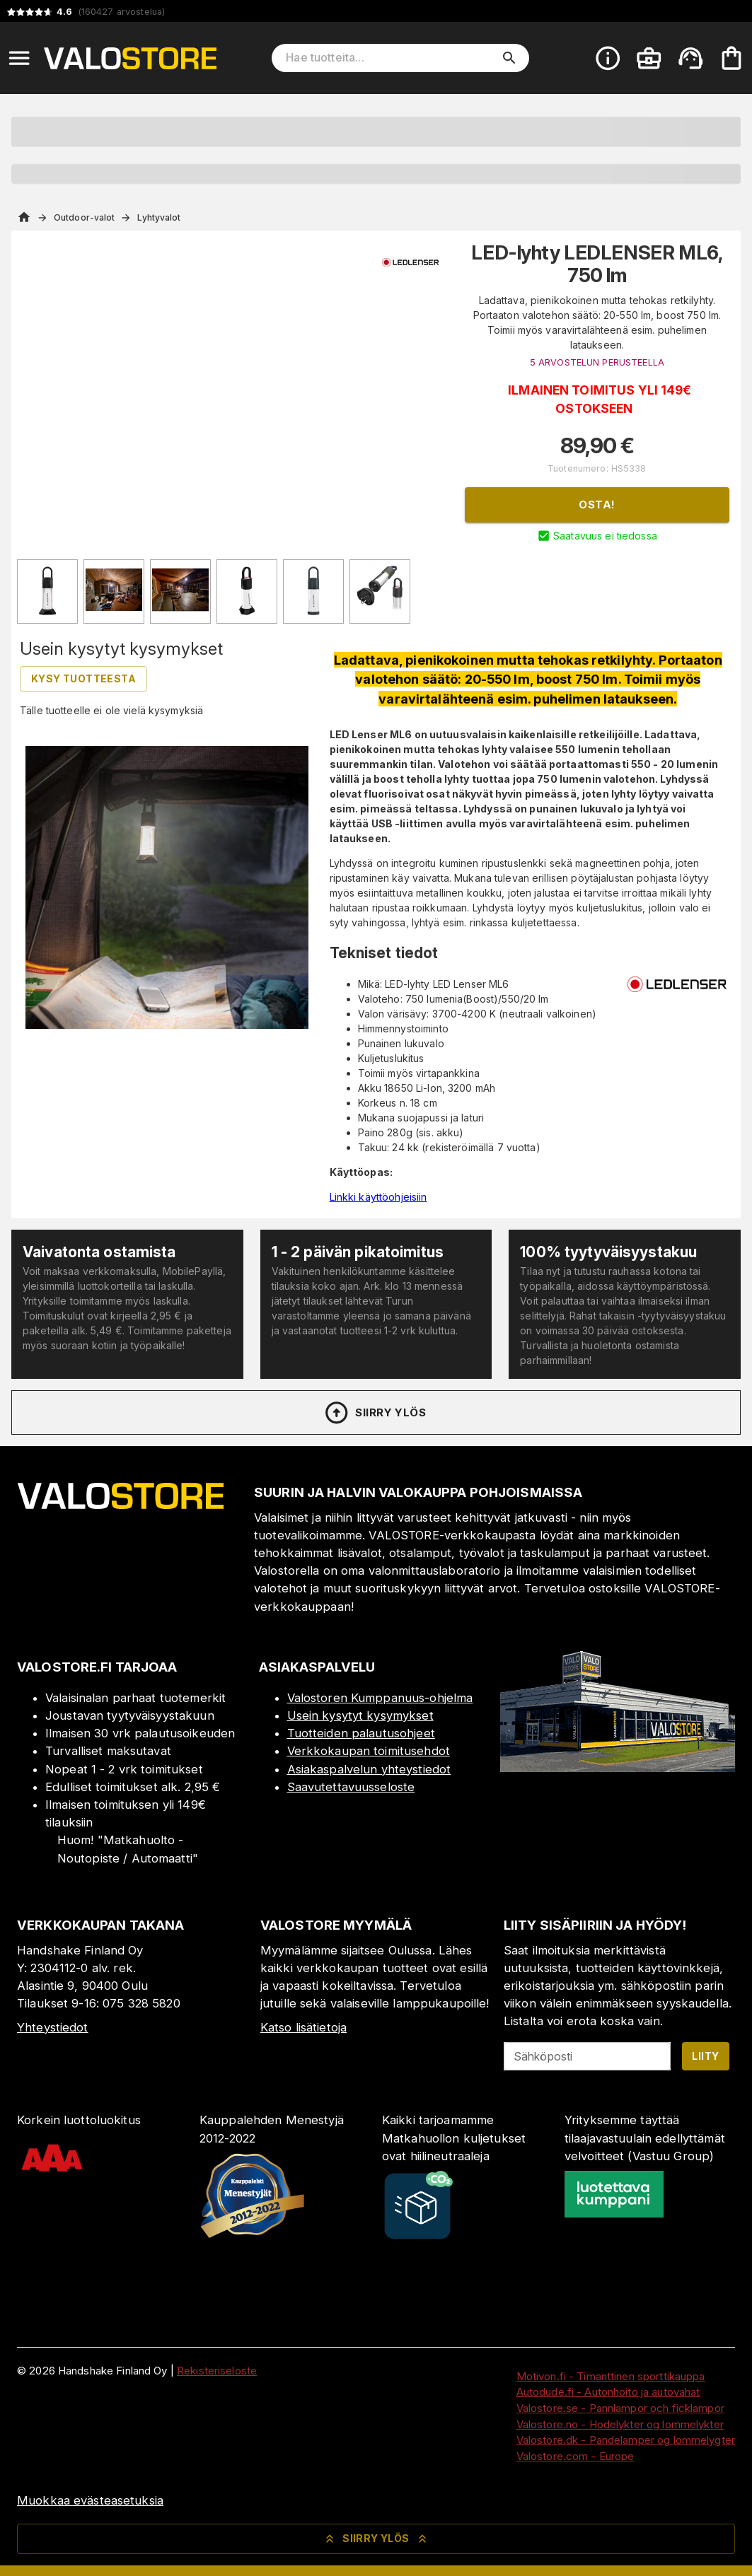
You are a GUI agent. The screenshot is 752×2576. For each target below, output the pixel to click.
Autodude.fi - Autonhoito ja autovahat (608, 2392)
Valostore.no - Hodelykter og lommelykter (620, 2424)
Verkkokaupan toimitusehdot (368, 1751)
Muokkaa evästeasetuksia (90, 2500)
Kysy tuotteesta (83, 678)
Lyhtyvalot (158, 217)
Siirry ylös (374, 1412)
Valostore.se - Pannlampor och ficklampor (620, 2408)
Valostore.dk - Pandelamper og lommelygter (625, 2440)
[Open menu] (19, 58)
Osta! (597, 504)
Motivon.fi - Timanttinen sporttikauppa (610, 2376)
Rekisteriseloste (217, 2370)
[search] (509, 58)
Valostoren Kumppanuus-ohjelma (380, 1698)
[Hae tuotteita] (390, 58)
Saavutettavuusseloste (351, 1787)
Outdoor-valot (84, 217)
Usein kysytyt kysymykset (360, 1715)
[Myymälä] (617, 1768)
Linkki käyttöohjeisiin (378, 1197)
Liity (705, 2056)
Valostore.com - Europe (575, 2456)
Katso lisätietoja (303, 2027)
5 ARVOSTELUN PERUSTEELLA (597, 362)
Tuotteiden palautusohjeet (361, 1733)
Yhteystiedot (52, 2027)
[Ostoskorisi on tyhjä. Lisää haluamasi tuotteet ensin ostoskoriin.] (731, 58)
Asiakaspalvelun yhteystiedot (369, 1769)
